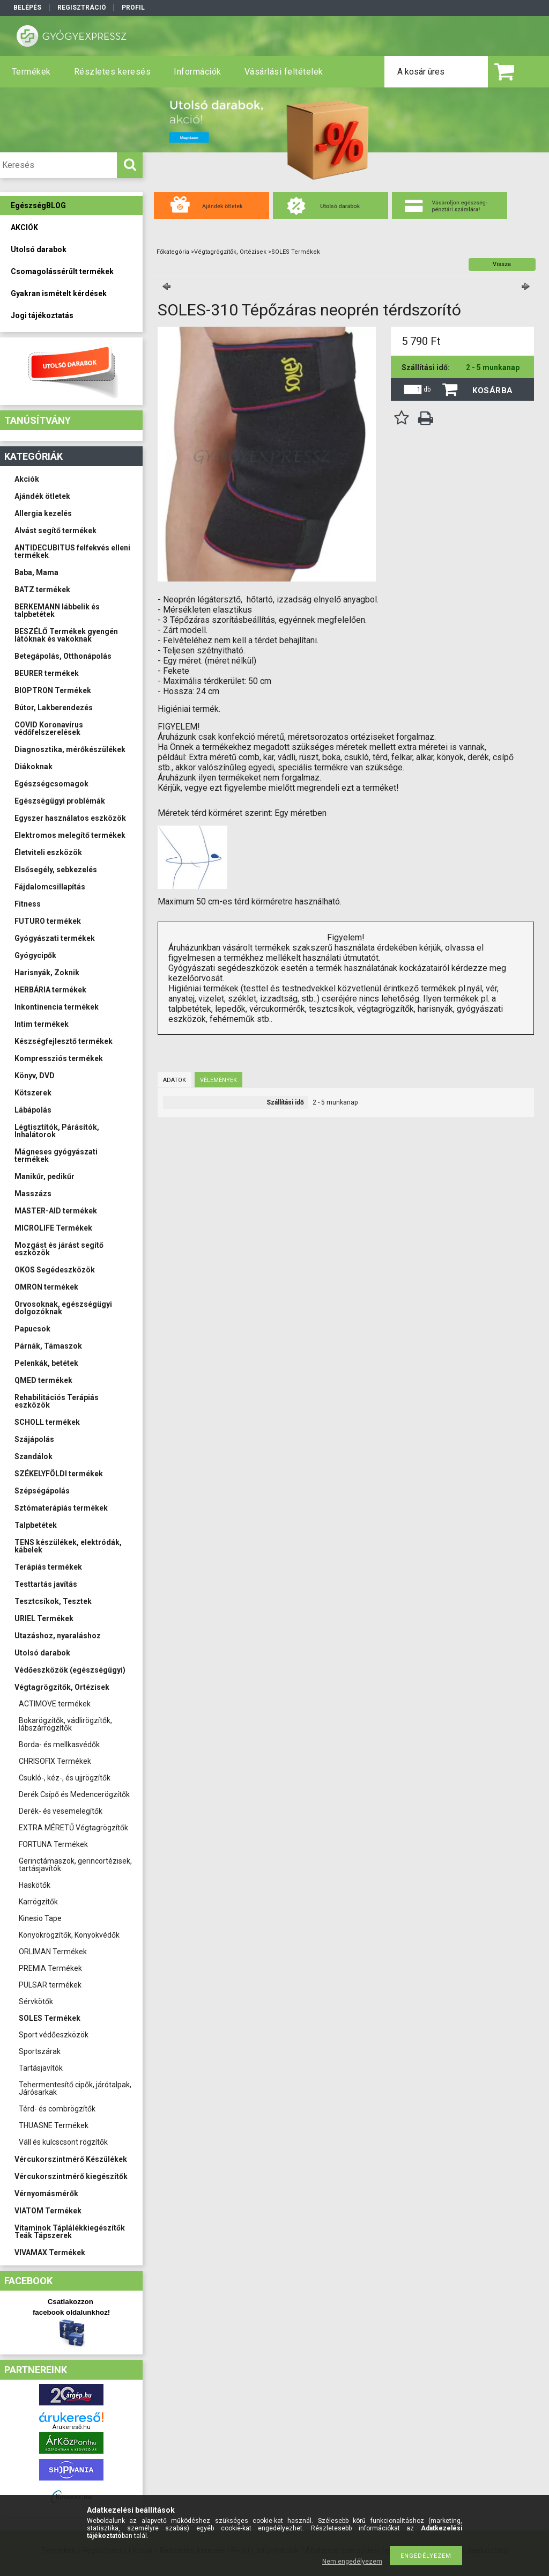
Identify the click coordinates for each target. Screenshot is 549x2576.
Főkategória (173, 251)
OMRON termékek (46, 1287)
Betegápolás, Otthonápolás (63, 656)
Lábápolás (32, 1110)
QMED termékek (43, 1380)
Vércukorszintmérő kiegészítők (71, 2176)
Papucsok (32, 1328)
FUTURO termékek (47, 921)
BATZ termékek (42, 589)
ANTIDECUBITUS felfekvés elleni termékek (72, 551)
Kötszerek (32, 1092)
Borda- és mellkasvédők (59, 1744)
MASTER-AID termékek (55, 1210)
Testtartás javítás (45, 1584)
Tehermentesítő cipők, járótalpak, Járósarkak (75, 2088)
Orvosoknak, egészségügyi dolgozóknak (63, 1308)
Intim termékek (41, 1024)
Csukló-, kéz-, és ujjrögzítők (64, 1777)
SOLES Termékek (49, 2018)
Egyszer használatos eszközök (70, 818)
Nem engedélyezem (352, 2561)
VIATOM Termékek (47, 2210)
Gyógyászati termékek (54, 938)
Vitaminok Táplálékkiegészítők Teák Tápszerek (69, 2232)
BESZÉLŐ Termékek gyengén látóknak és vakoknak (66, 635)
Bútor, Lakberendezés (53, 707)
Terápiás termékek (48, 1567)
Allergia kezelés (43, 513)
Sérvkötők (36, 2001)
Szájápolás (34, 1439)
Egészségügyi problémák (59, 801)
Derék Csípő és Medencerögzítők (74, 1794)
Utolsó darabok (42, 1652)
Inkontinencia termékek (56, 1007)
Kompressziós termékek (58, 1058)
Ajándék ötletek (42, 496)
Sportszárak (40, 2051)
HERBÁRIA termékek (50, 989)
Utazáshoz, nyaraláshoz (57, 1635)
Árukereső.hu (72, 2427)
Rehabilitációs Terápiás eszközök (56, 1401)
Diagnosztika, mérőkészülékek (69, 749)
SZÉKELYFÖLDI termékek (58, 1473)
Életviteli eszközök (48, 852)
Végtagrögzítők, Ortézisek (61, 1687)
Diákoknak (33, 766)
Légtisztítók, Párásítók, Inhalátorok (56, 1131)
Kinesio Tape (40, 1918)
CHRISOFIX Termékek (55, 1761)
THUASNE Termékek (53, 2125)
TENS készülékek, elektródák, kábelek (68, 1546)
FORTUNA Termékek (53, 1844)
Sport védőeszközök (53, 2034)
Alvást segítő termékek (55, 530)
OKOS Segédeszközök (54, 1269)
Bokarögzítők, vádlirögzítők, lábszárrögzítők (65, 1724)
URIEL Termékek (43, 1618)
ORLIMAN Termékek (53, 1951)
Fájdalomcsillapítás (49, 886)
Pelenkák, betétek (46, 1363)
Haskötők (34, 1885)
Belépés (27, 7)
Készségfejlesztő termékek (63, 1041)
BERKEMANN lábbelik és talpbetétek (57, 610)
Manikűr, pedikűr (44, 1176)
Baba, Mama (36, 572)
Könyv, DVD (34, 1075)
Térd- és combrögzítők (57, 2108)
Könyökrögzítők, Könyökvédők (69, 1935)
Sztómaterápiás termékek (61, 1508)
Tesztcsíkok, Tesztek (53, 1601)
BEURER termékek (46, 673)
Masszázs (32, 1193)
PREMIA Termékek (50, 1968)
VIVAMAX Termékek (49, 2252)
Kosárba (492, 390)
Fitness (27, 904)
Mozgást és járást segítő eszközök (58, 1249)
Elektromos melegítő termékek (69, 835)
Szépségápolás (42, 1490)
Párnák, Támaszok (48, 1346)
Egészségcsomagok (51, 783)
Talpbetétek (35, 1525)
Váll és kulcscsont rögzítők (63, 2142)
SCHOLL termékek (47, 1422)
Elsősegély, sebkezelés (55, 869)
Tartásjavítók (41, 2068)
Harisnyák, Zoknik (46, 972)
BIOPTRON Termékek (52, 690)
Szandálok (33, 1456)
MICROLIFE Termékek (53, 1228)
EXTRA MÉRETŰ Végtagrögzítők (73, 1827)
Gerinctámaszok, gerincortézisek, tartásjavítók (75, 1865)
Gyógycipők (35, 955)
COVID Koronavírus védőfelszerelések (48, 728)
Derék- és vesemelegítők (60, 1811)
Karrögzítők (38, 1901)
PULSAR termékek (50, 1985)
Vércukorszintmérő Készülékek (70, 2159)
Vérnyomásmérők (46, 2193)
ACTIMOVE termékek (55, 1703)
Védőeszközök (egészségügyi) (69, 1670)
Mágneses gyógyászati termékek (56, 1155)
